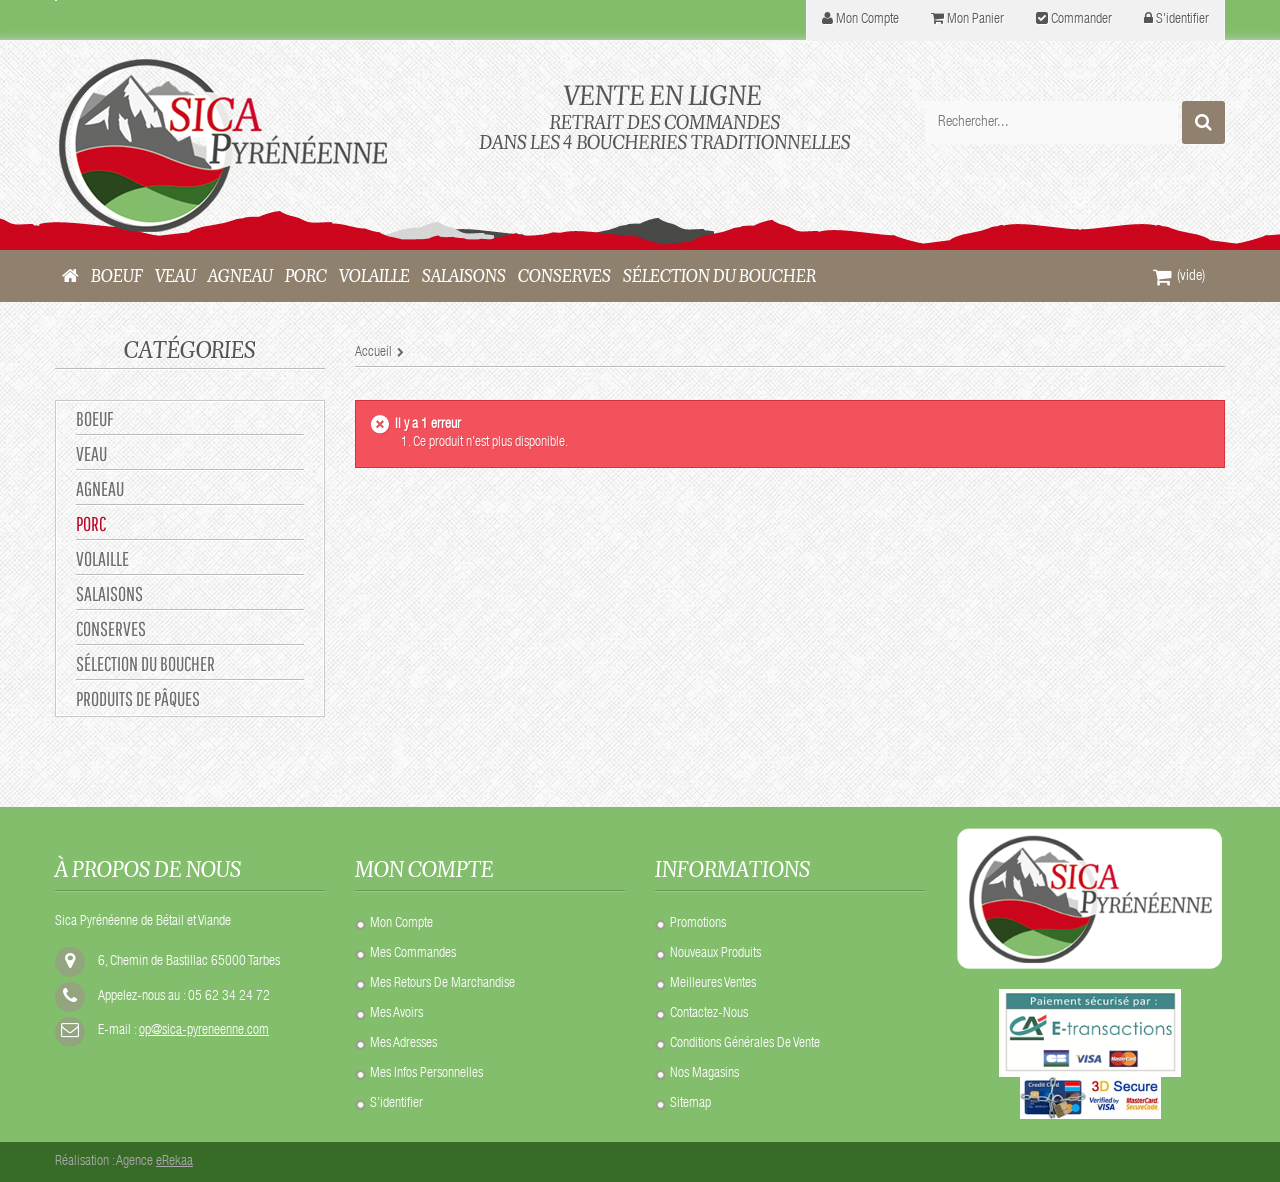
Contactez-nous (709, 1014)
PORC (91, 523)
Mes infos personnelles (426, 1074)
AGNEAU (100, 488)
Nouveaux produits (715, 954)
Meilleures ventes (713, 984)
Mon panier (975, 20)
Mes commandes (413, 954)
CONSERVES (111, 628)
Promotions (698, 924)
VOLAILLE (102, 558)
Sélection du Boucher (145, 663)
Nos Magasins (704, 1074)
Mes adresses (403, 1044)
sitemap (690, 1104)
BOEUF (94, 418)
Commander (1081, 20)
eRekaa (174, 1162)
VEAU (91, 453)
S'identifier (1182, 20)
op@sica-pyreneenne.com (204, 1031)
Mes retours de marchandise (442, 984)
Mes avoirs (396, 1014)
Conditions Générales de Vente (745, 1044)
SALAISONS (109, 593)
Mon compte (401, 924)
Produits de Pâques (138, 698)
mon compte (867, 20)
